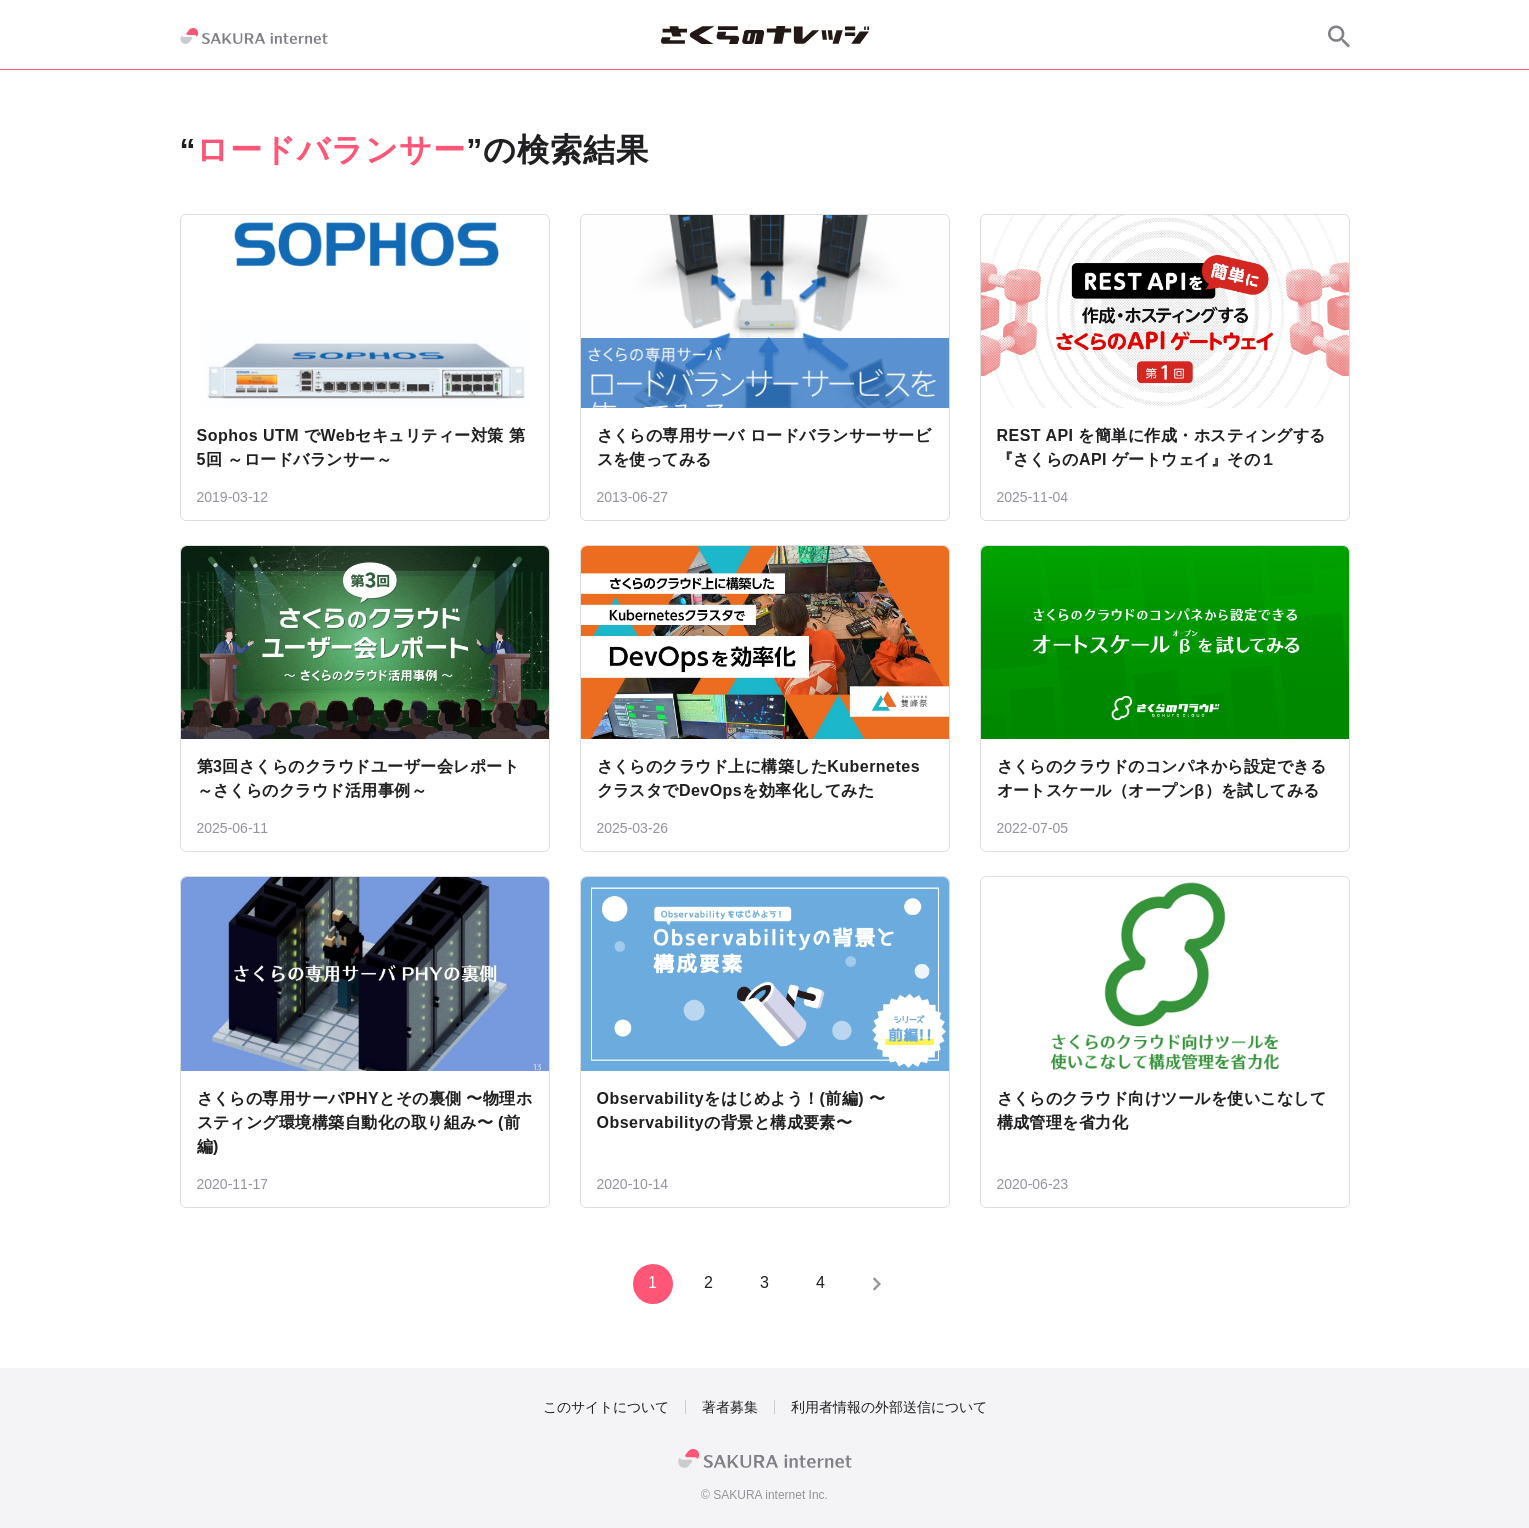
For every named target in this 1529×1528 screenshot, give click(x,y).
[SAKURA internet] (254, 36)
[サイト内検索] (1339, 36)
